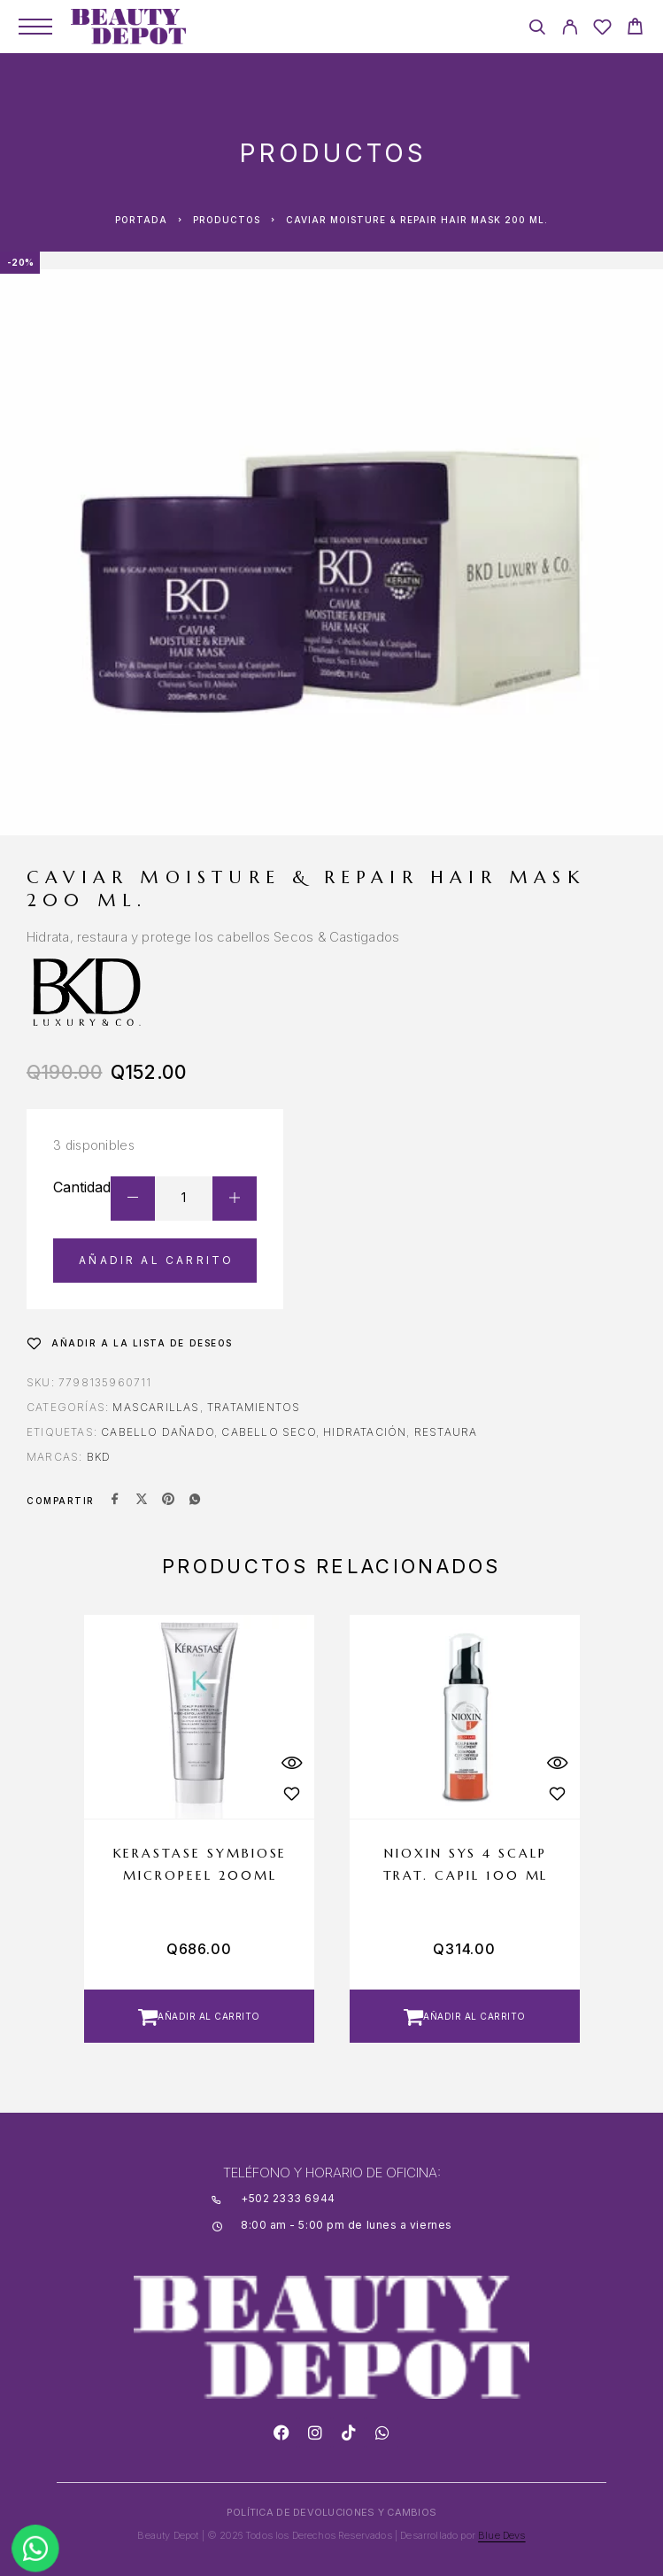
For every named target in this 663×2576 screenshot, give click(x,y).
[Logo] (128, 26)
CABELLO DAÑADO (157, 1432)
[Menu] (35, 26)
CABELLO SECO (268, 1432)
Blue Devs (502, 2535)
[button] (199, 2016)
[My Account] (569, 30)
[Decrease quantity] (133, 1198)
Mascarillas (155, 1407)
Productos (226, 219)
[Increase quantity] (234, 1198)
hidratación (364, 1432)
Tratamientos (253, 1407)
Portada (141, 219)
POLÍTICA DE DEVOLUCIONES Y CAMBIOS (331, 2512)
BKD (99, 1456)
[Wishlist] (602, 30)
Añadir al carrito (156, 1260)
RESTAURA (446, 1432)
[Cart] (635, 29)
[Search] (537, 30)
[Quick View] (292, 1763)
